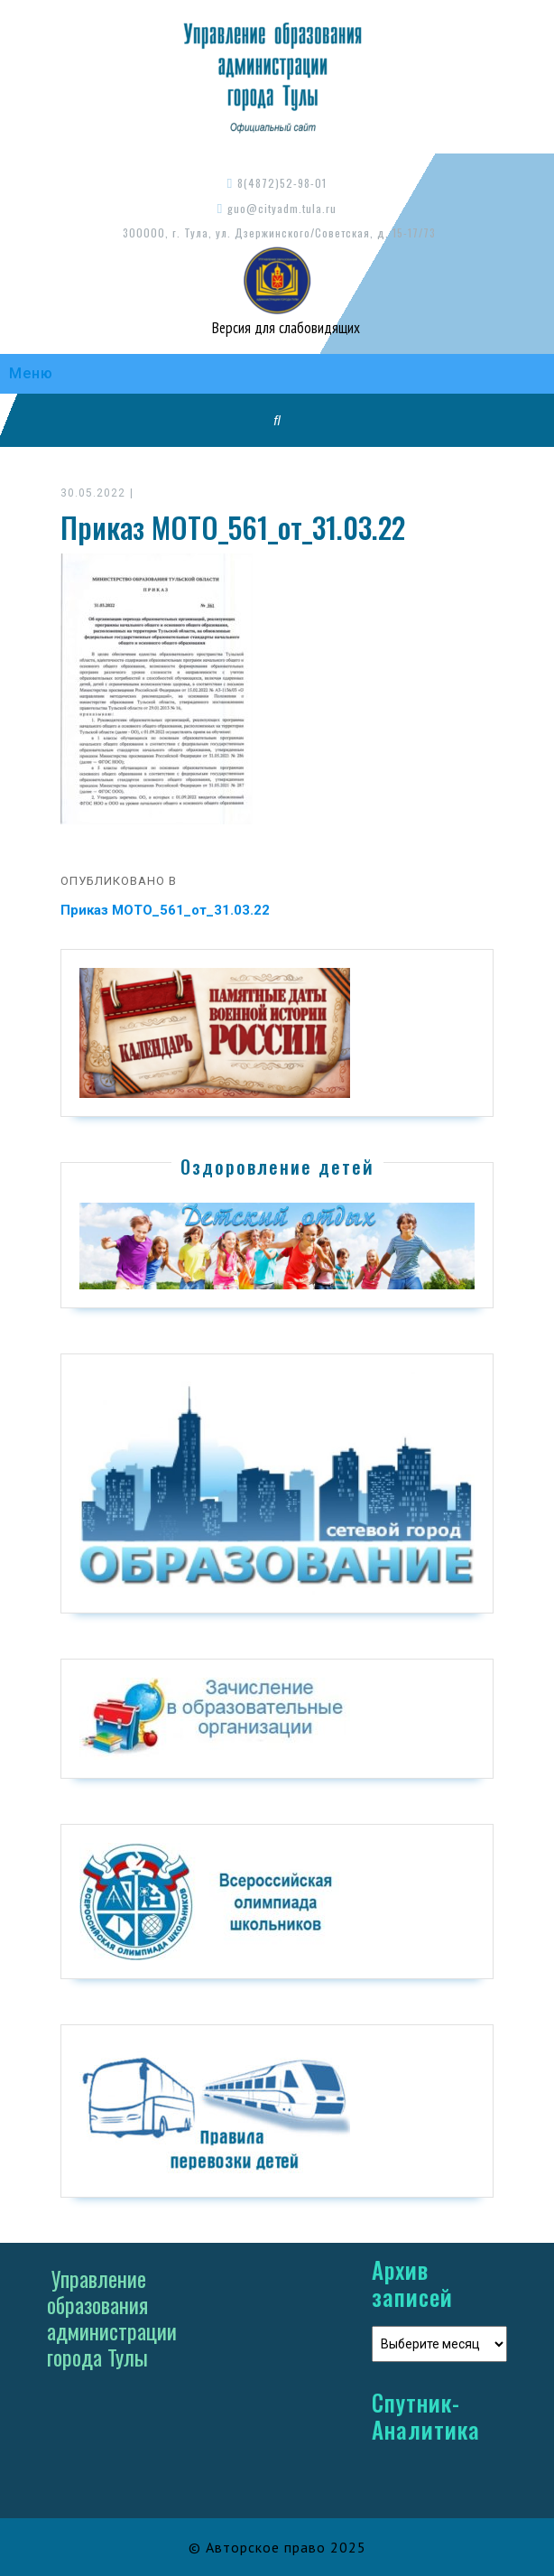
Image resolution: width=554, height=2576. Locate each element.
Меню (31, 373)
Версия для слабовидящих (284, 328)
